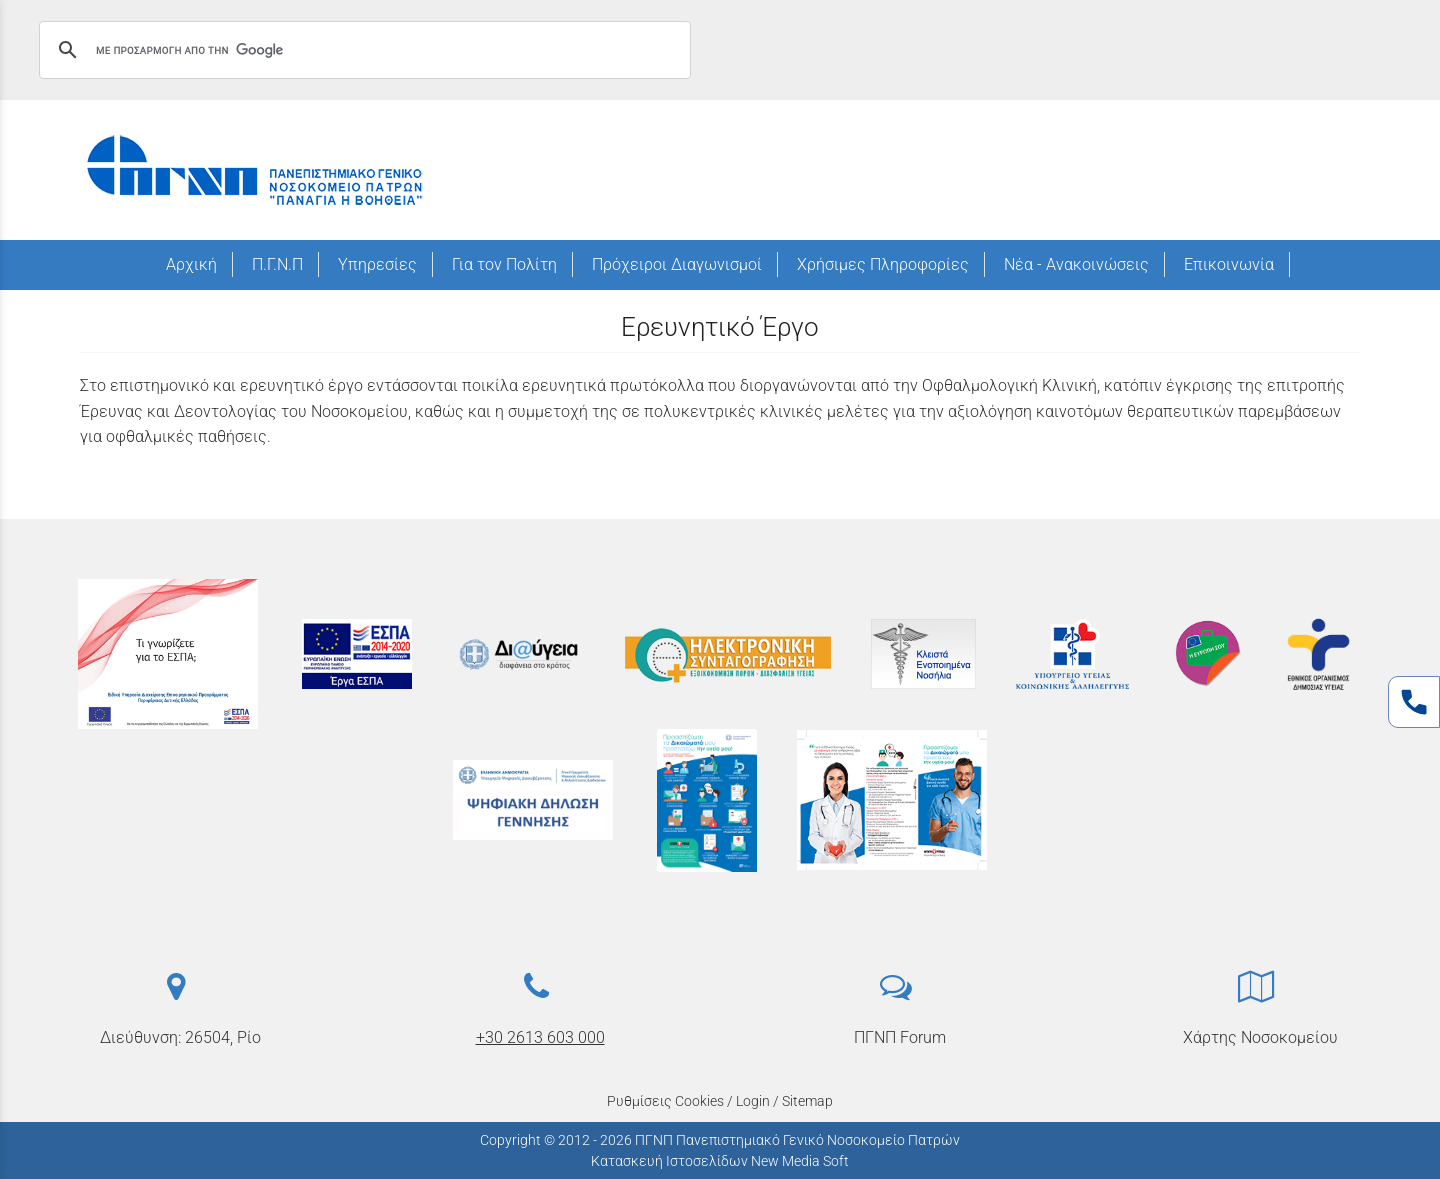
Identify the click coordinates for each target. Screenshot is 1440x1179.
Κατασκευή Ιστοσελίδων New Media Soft (720, 1161)
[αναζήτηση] (362, 50)
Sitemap (807, 1101)
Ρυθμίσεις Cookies (665, 1101)
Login (753, 1101)
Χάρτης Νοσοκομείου (1260, 1037)
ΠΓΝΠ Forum (900, 1037)
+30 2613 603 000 (540, 1037)
